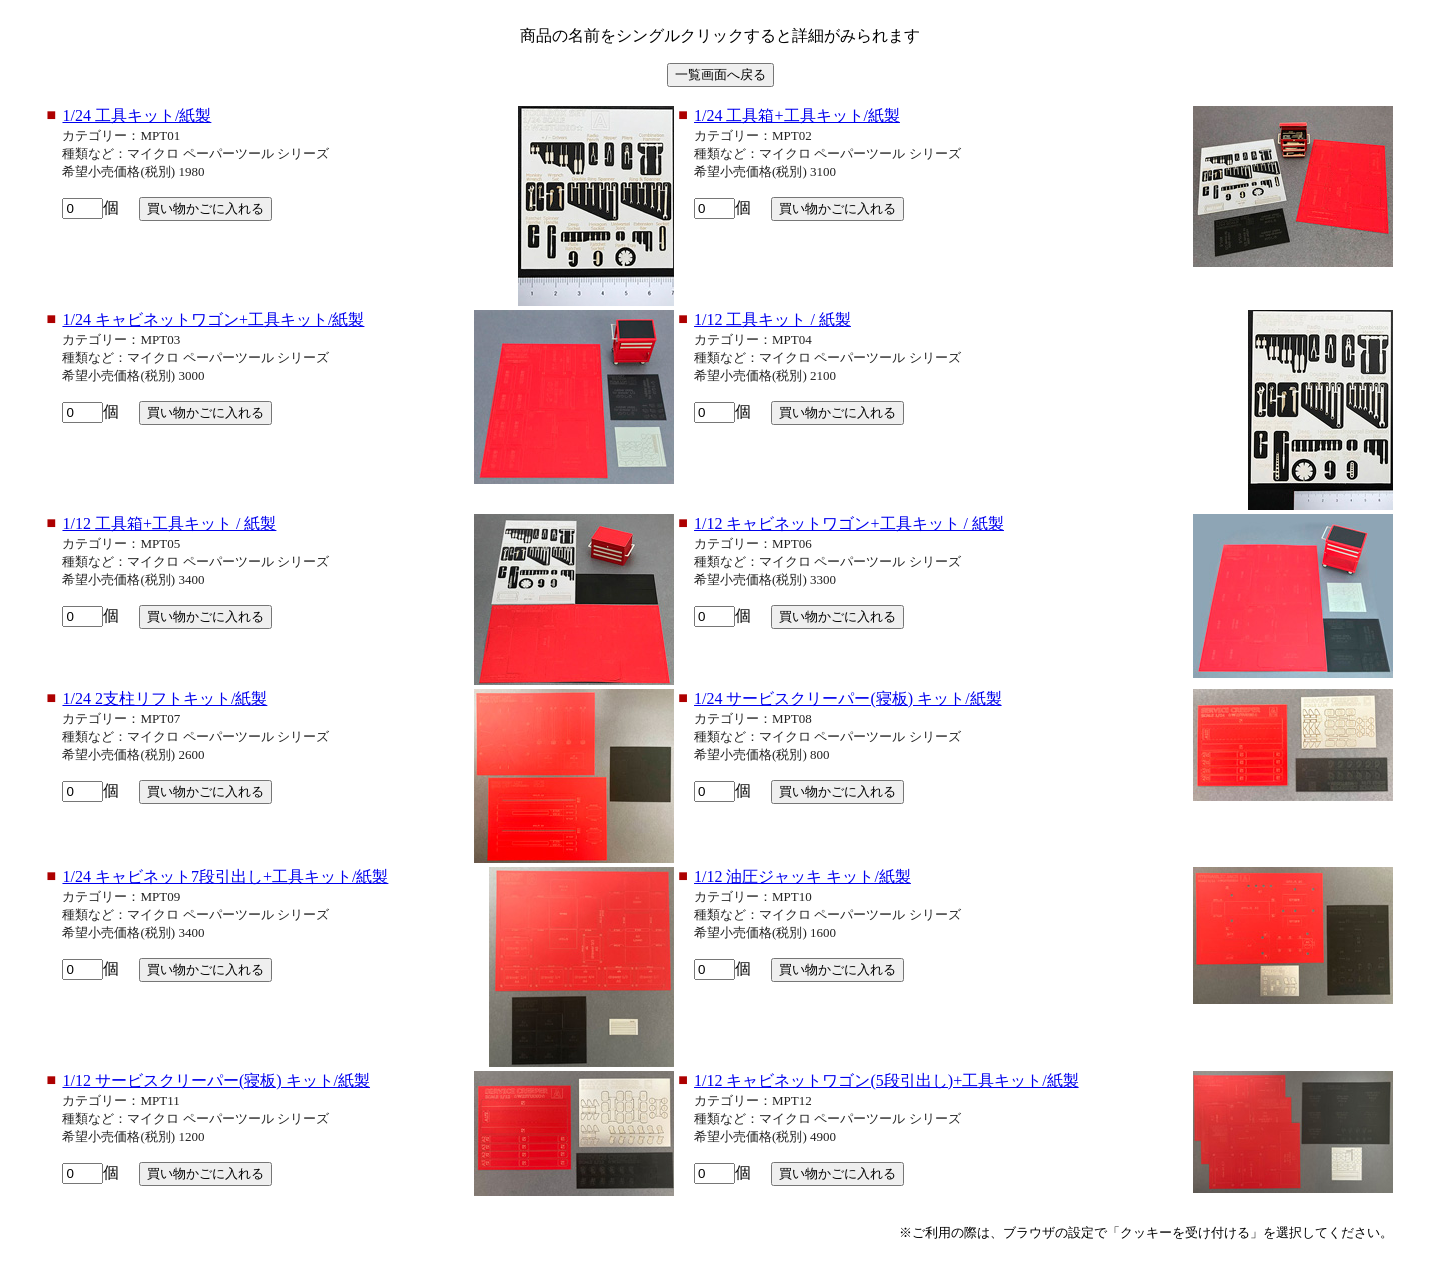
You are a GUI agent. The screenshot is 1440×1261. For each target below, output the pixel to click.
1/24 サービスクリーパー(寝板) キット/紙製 (848, 698)
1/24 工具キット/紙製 (136, 115)
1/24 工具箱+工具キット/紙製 (797, 115)
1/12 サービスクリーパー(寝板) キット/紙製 (216, 1080)
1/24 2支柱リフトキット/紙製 (164, 698)
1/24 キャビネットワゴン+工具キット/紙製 (213, 319)
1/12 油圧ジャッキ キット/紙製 (802, 876)
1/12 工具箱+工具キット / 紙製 (169, 523)
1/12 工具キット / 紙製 (772, 319)
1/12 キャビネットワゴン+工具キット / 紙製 (849, 523)
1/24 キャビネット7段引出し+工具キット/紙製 (225, 876)
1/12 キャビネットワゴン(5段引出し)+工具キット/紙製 (886, 1080)
